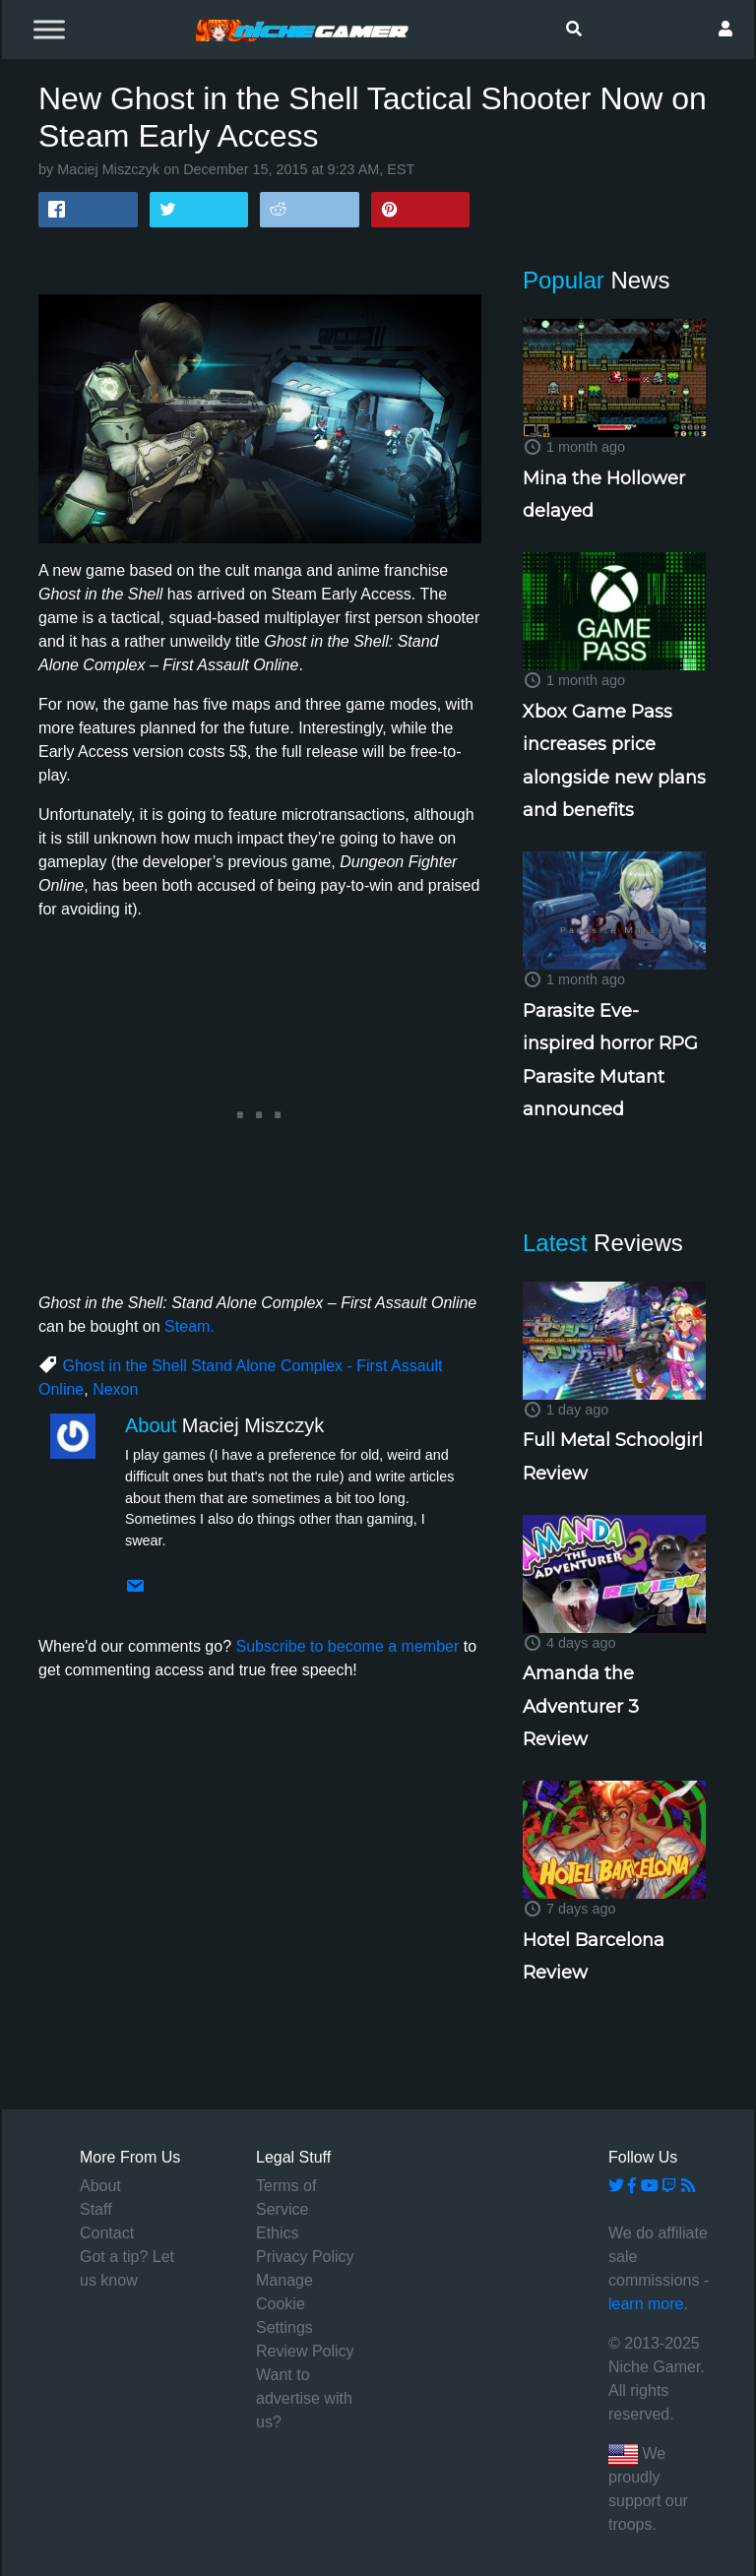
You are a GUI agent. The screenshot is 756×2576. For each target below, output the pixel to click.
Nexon (115, 1389)
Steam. (189, 1326)
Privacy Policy (305, 2256)
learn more (645, 2303)
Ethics (277, 2233)
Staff (96, 2209)
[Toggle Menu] (49, 29)
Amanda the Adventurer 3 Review (581, 1706)
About (100, 2185)
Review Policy (305, 2351)
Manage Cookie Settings (284, 2304)
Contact (107, 2233)
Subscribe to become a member (347, 1646)
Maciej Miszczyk (108, 169)
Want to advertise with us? (304, 2398)
